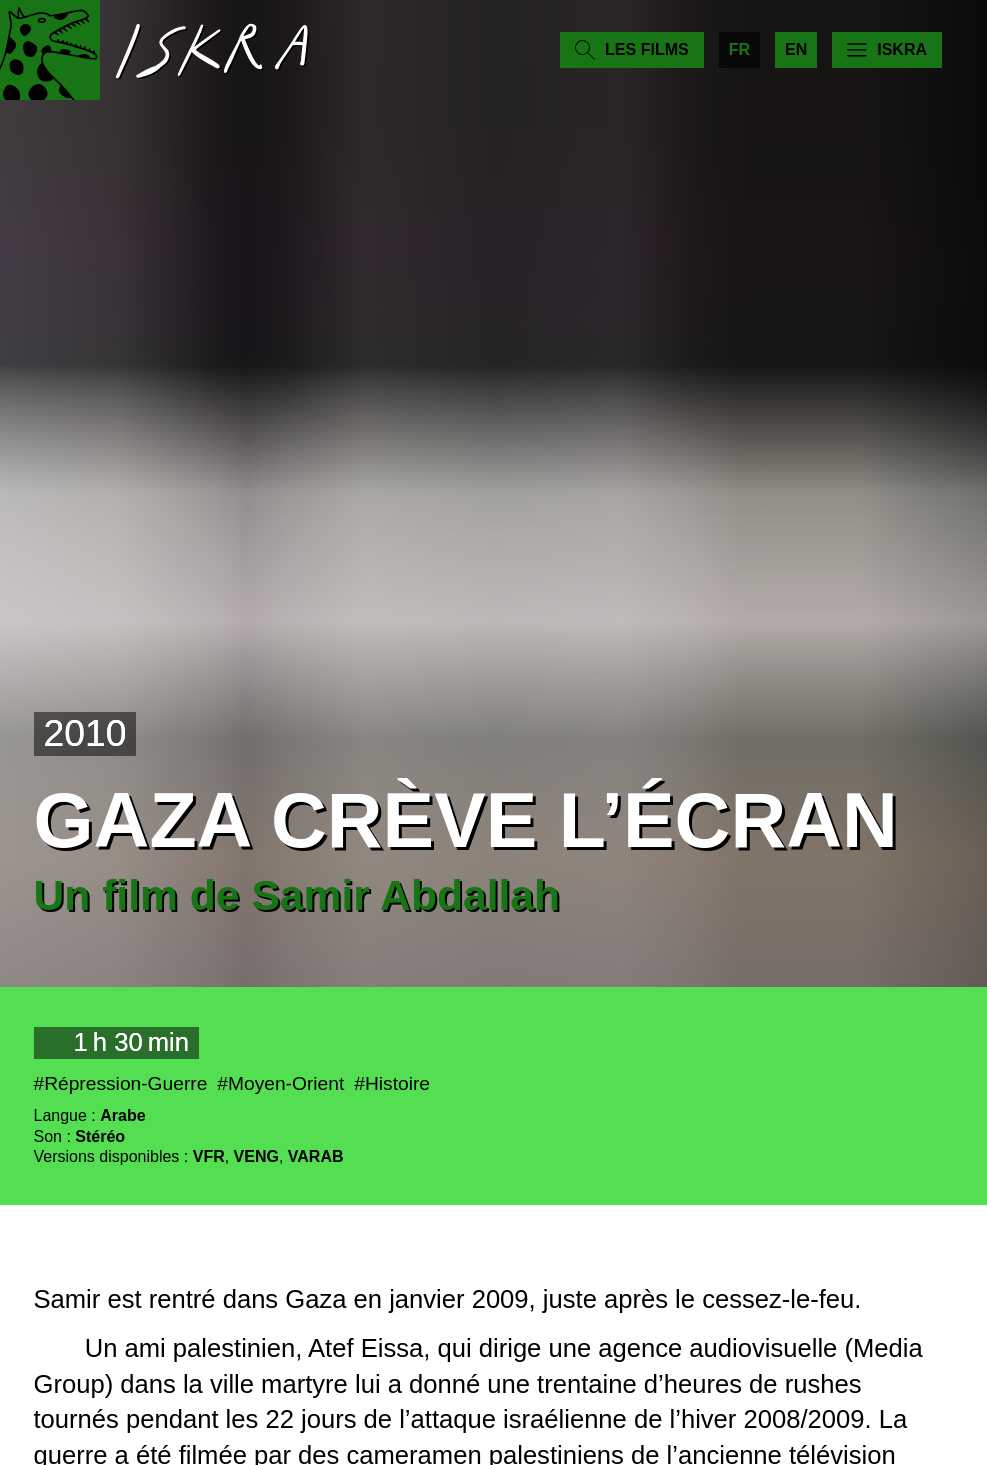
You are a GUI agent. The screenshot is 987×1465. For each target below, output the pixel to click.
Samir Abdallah (405, 895)
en (796, 49)
